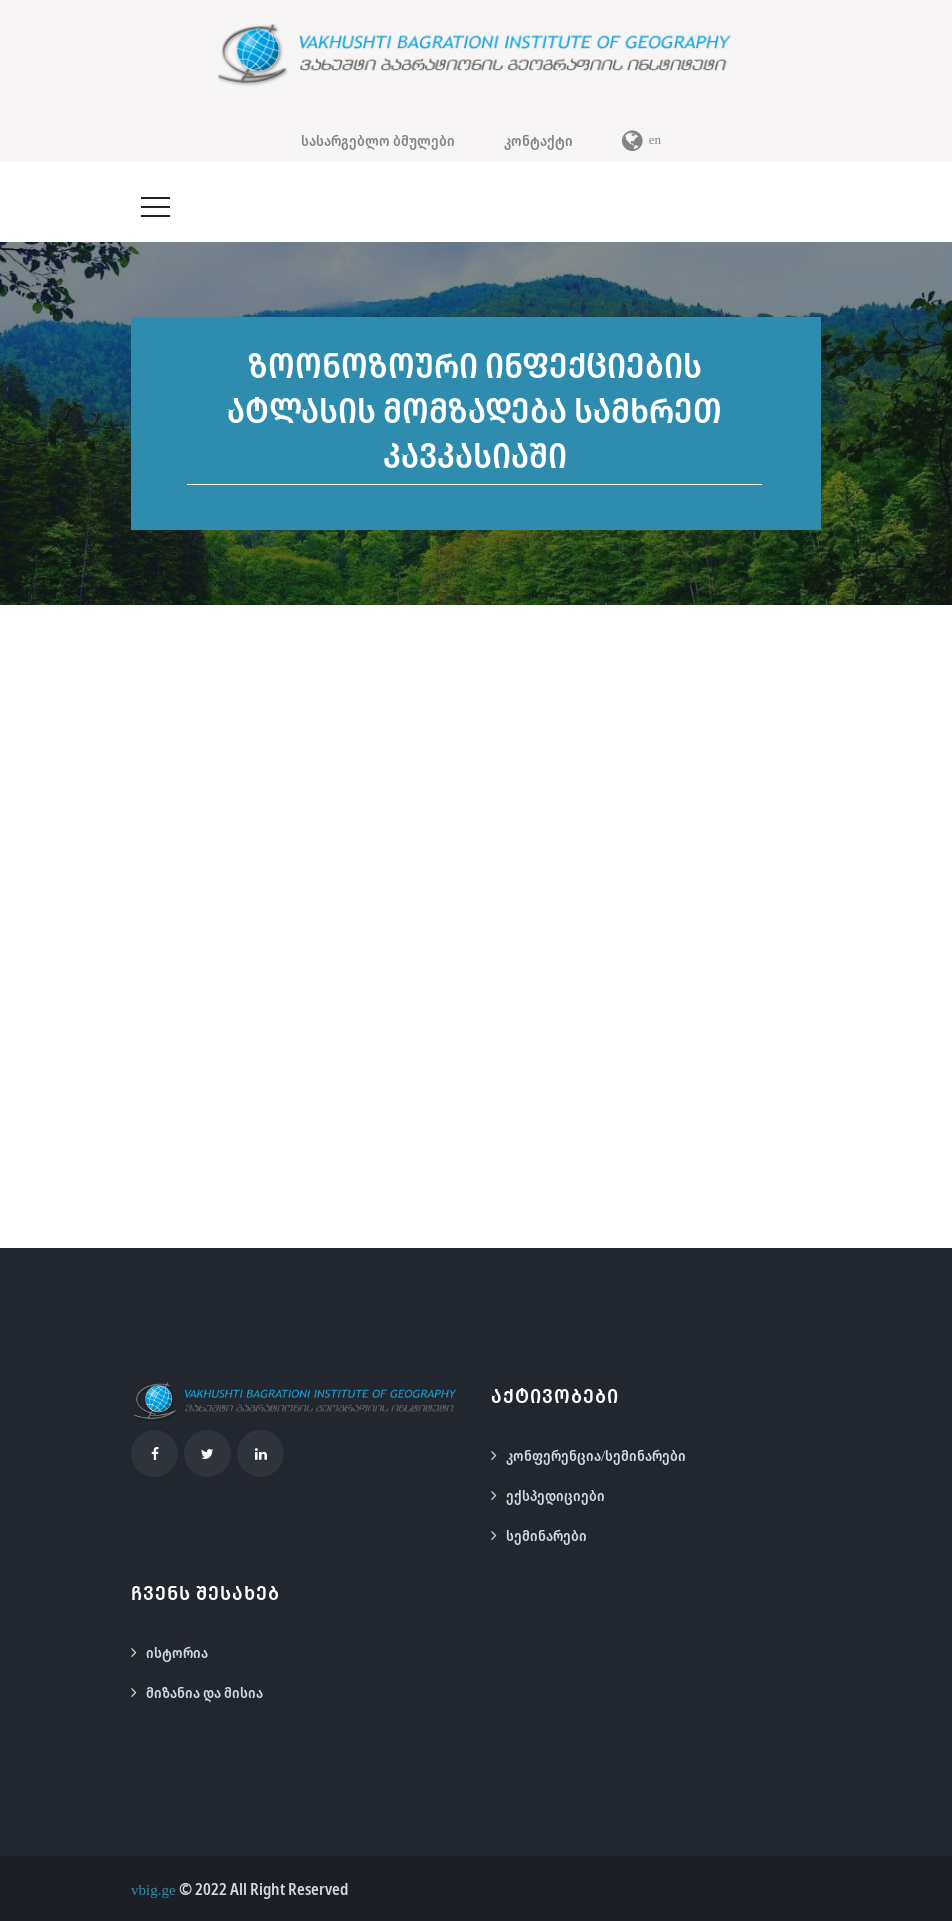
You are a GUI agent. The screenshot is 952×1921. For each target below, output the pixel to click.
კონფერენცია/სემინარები (596, 1455)
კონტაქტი (538, 140)
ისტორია (177, 1652)
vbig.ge (153, 1889)
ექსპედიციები (555, 1495)
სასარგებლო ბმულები (378, 140)
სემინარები (546, 1535)
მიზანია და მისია (204, 1692)
